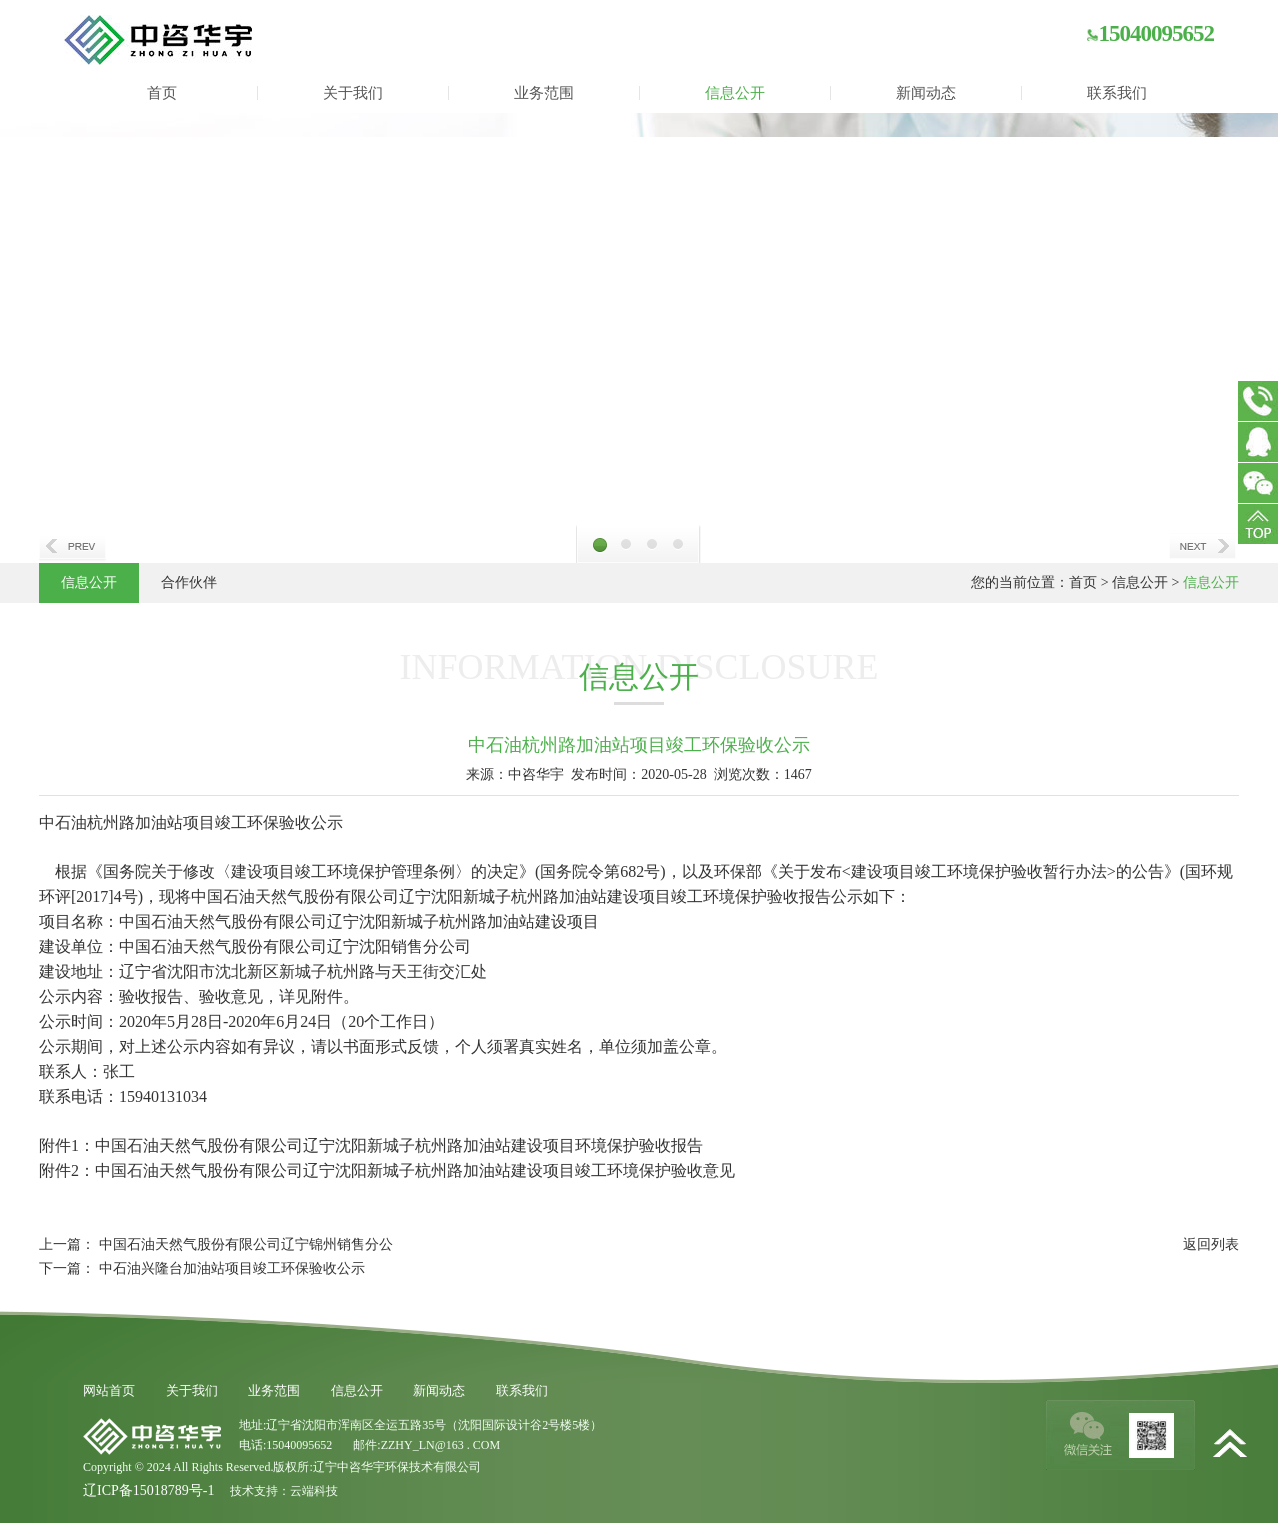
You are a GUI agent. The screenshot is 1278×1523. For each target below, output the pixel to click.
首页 (162, 93)
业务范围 (544, 93)
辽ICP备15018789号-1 (148, 1490)
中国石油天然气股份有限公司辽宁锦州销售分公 (246, 1244)
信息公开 (735, 93)
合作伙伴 (189, 582)
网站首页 (109, 1390)
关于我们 (353, 93)
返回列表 (1211, 1244)
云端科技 (314, 1491)
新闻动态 (926, 93)
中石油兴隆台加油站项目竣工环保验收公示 (232, 1268)
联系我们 (1117, 93)
